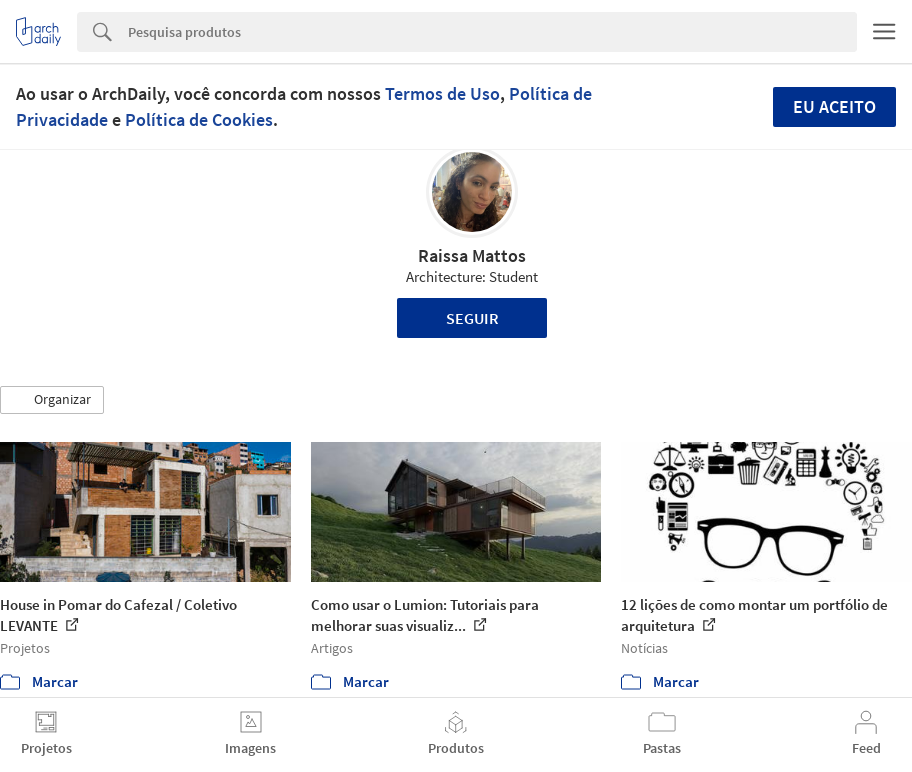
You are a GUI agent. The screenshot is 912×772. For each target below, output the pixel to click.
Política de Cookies (199, 119)
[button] (52, 400)
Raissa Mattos (472, 255)
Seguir (472, 318)
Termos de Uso (442, 93)
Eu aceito (834, 106)
